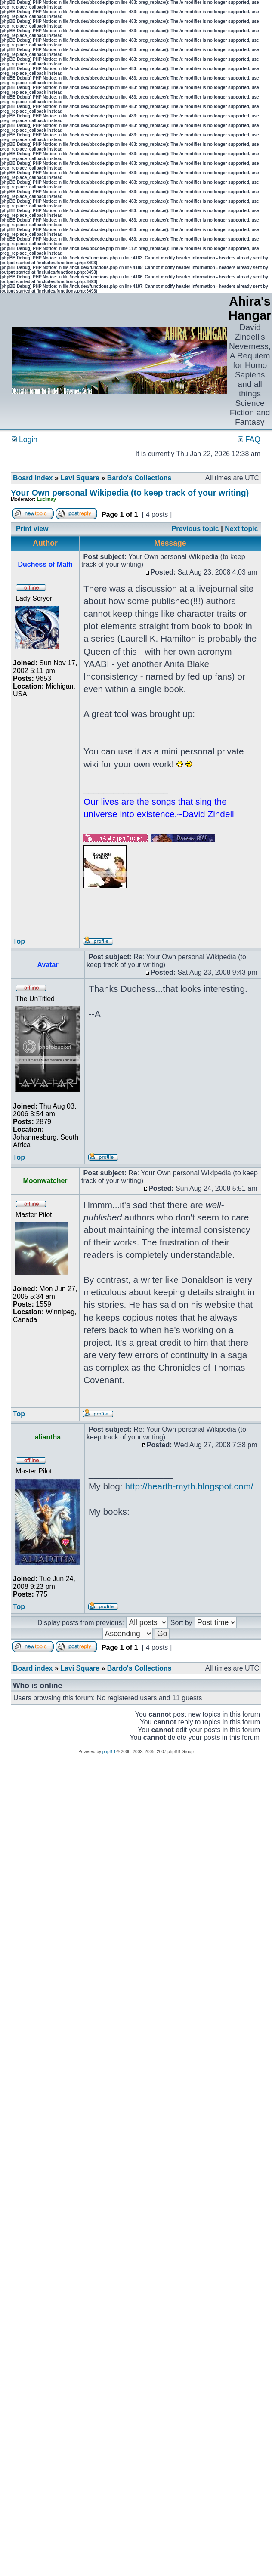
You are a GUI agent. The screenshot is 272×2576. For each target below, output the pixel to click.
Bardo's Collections (139, 478)
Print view (32, 528)
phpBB (108, 1751)
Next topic (241, 528)
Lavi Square (79, 478)
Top (19, 941)
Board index (33, 478)
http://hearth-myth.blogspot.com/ (189, 1486)
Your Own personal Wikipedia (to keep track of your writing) (130, 492)
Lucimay (46, 499)
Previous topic (195, 528)
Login (24, 439)
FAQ (249, 439)
